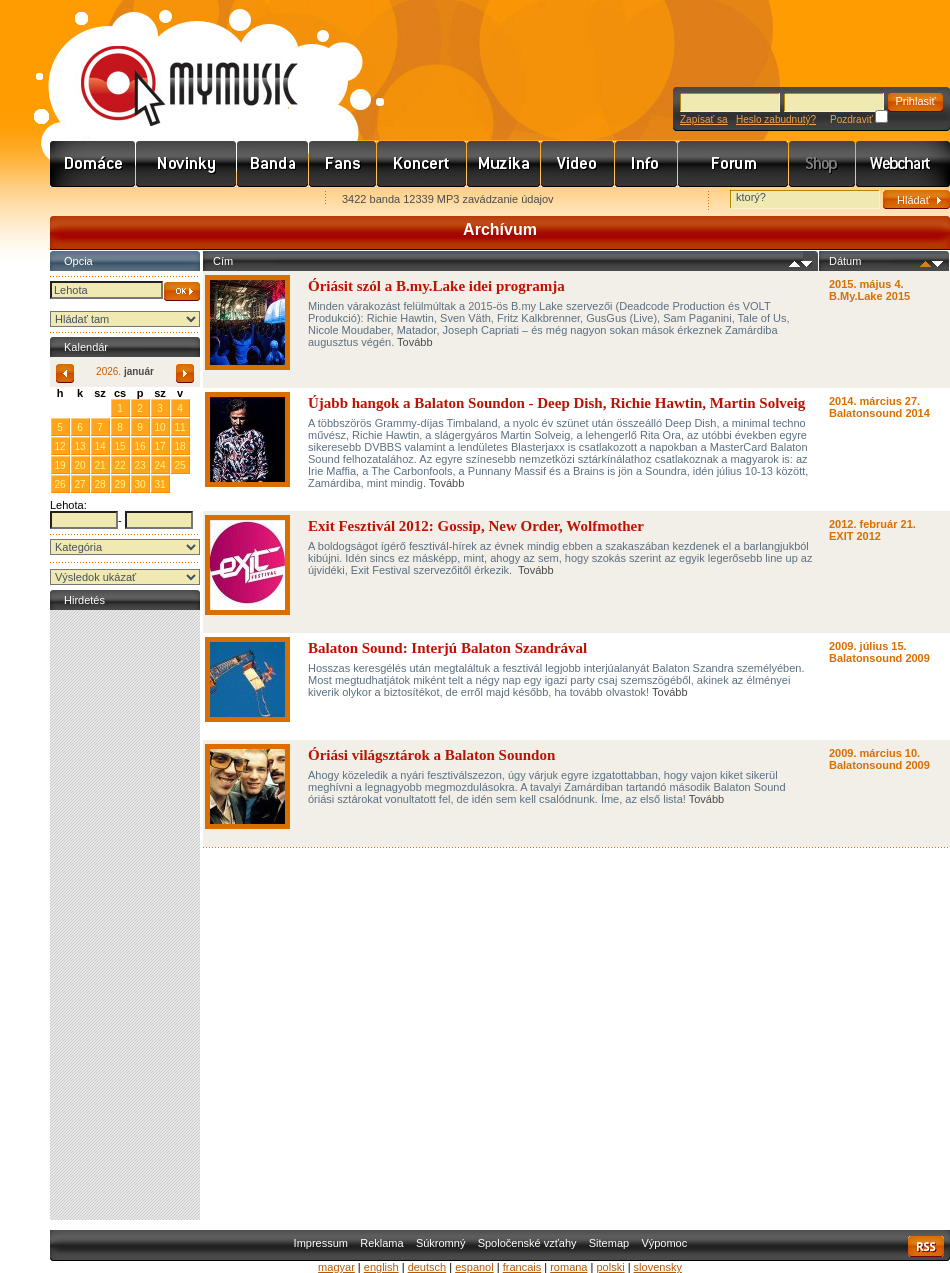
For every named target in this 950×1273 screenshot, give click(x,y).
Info (646, 164)
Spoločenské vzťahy (527, 1243)
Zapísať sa (704, 119)
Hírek (186, 164)
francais (522, 1267)
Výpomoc (664, 1243)
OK (182, 291)
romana (568, 1267)
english (381, 1267)
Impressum (321, 1243)
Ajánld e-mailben (261, 200)
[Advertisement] (125, 915)
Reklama (381, 1243)
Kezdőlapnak (176, 200)
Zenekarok (273, 164)
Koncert (422, 164)
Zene (504, 164)
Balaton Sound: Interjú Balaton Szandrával (447, 648)
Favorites (91, 200)
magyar (336, 1267)
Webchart (903, 164)
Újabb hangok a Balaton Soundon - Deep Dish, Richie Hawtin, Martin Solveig (556, 403)
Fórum (733, 164)
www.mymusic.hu (172, 65)
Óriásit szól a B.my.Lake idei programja (436, 286)
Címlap (93, 164)
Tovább (414, 342)
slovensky (658, 1267)
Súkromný (441, 1243)
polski (610, 1267)
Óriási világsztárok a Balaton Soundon (431, 755)
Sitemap (609, 1243)
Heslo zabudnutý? (776, 119)
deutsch (427, 1267)
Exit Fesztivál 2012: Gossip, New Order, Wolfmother (477, 526)
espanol (474, 1267)
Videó (578, 164)
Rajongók (343, 164)
